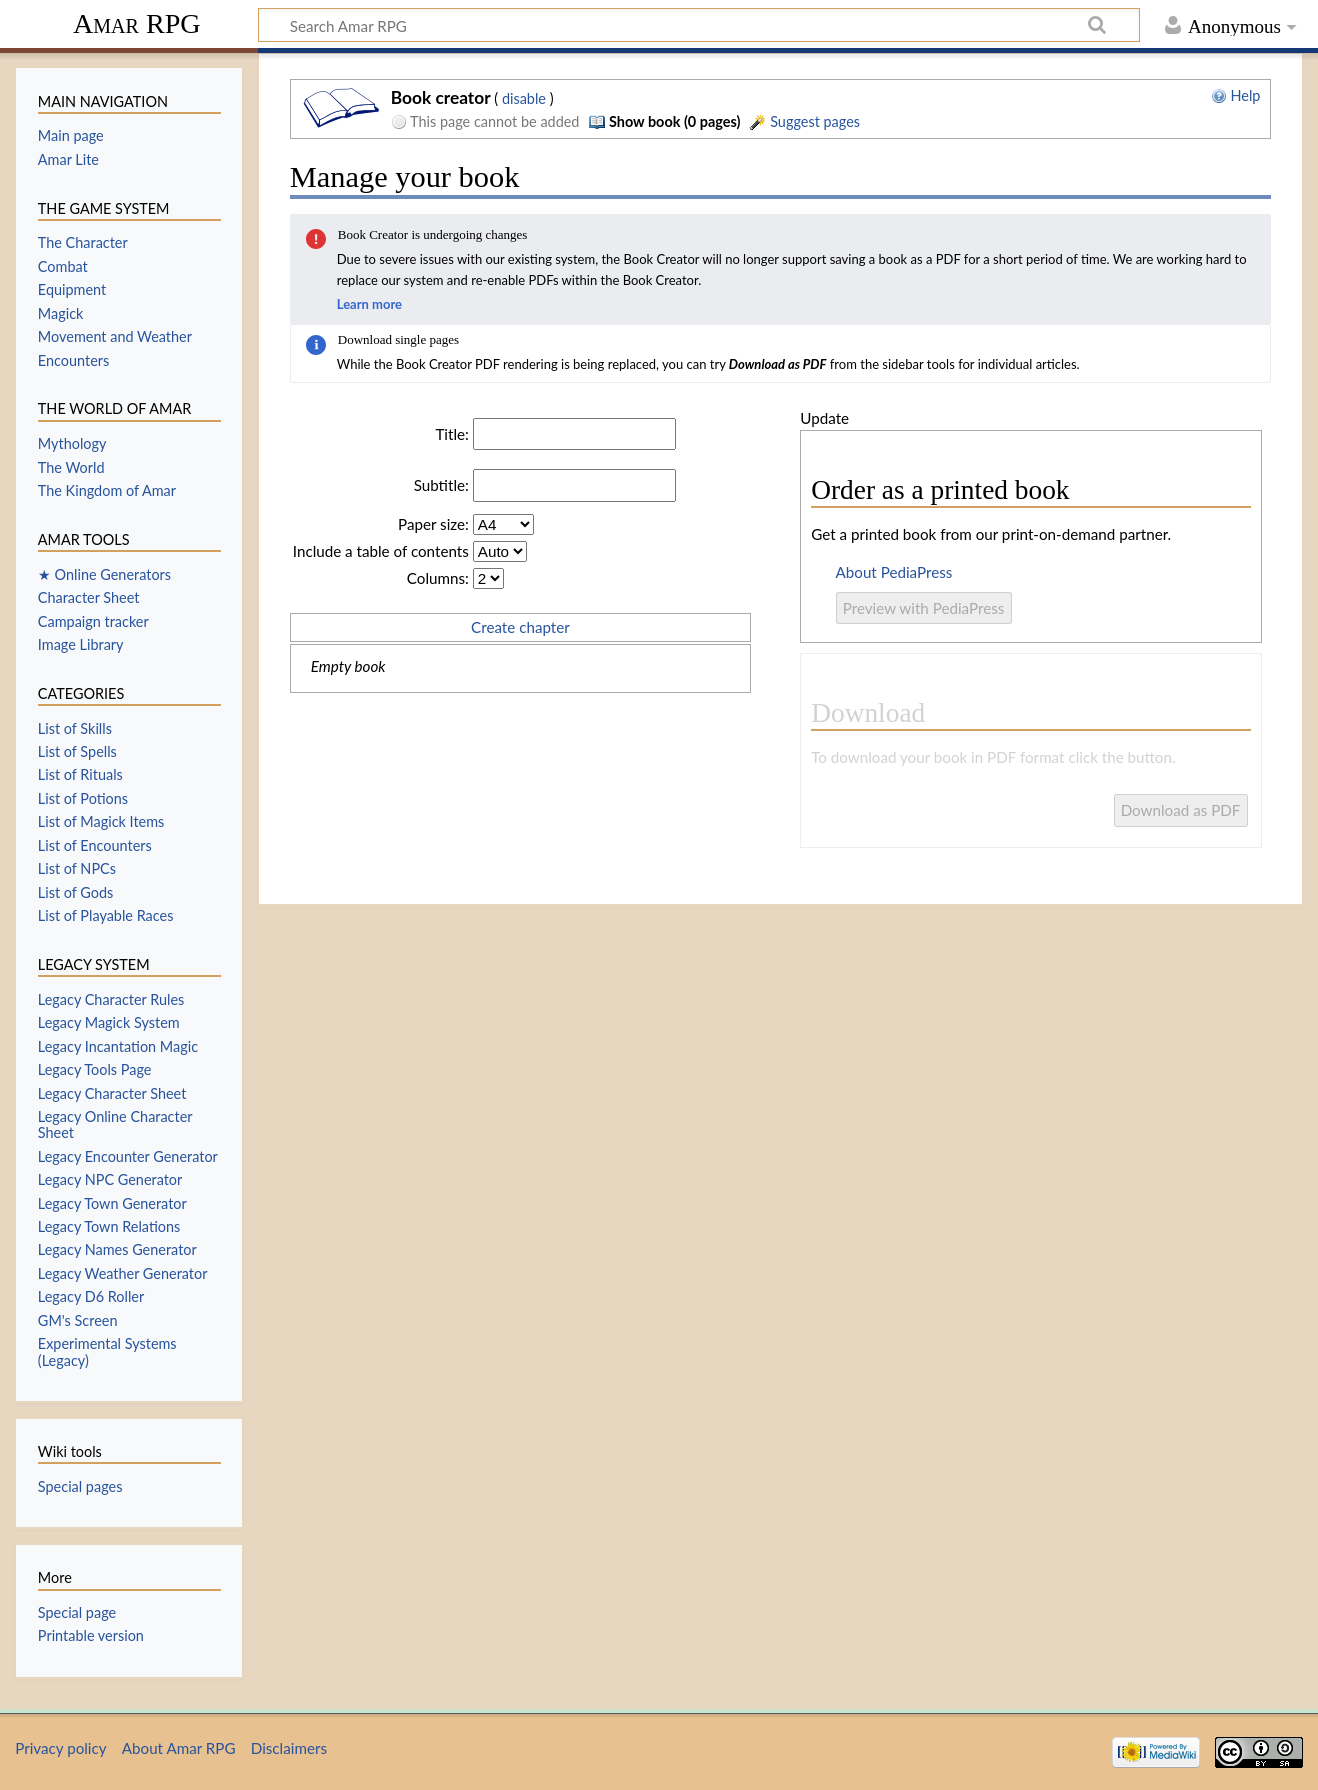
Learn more (369, 304)
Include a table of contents (381, 551)
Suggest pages (805, 121)
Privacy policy (60, 1748)
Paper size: (433, 524)
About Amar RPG (179, 1748)
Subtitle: (441, 485)
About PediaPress (894, 572)
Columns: (438, 578)
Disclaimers (289, 1748)
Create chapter (520, 627)
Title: (451, 434)
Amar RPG (137, 23)
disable (524, 98)
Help (1236, 95)
